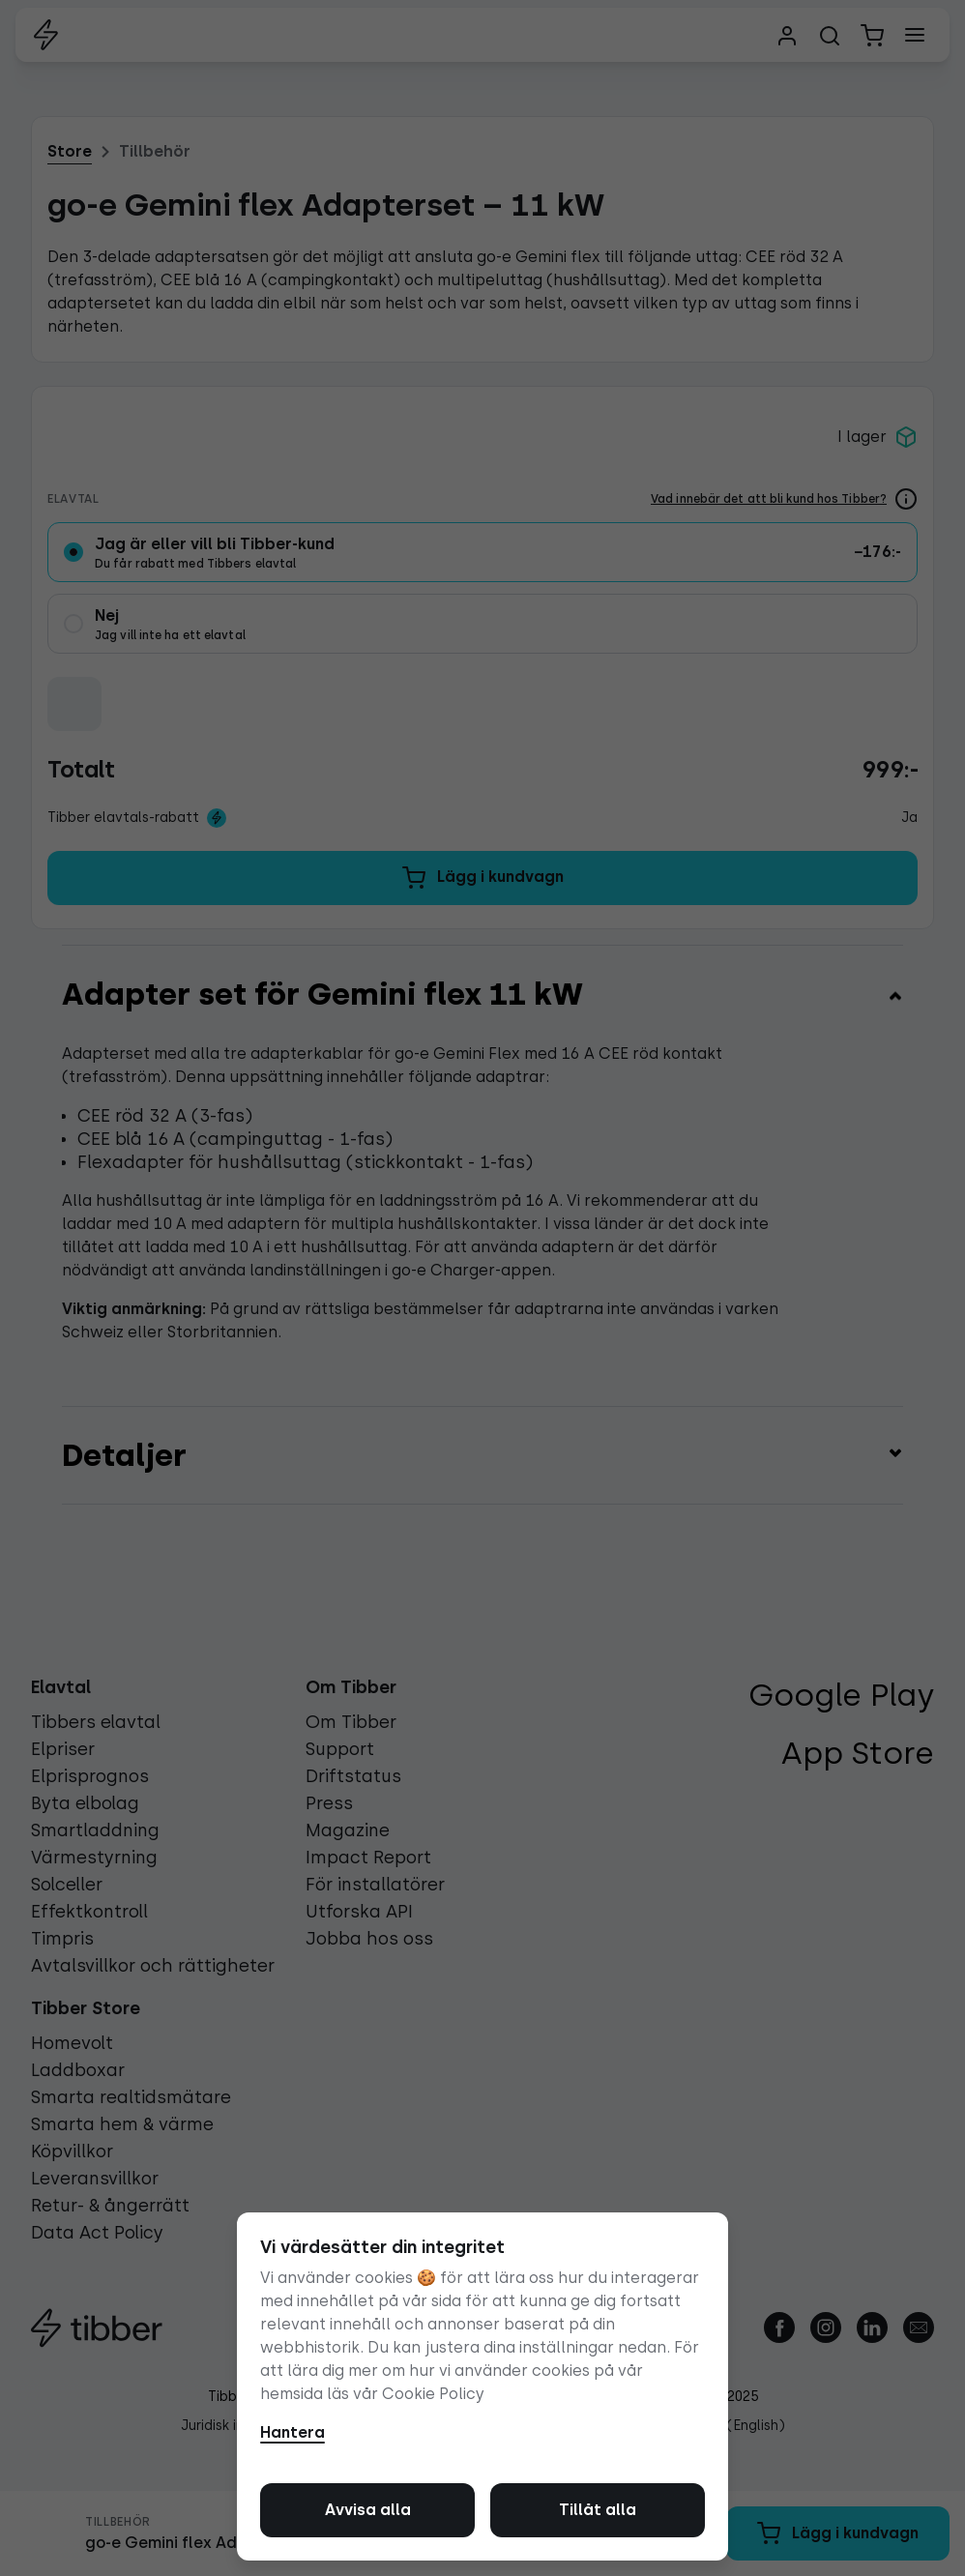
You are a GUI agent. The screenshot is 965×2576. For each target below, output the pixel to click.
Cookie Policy (433, 2394)
